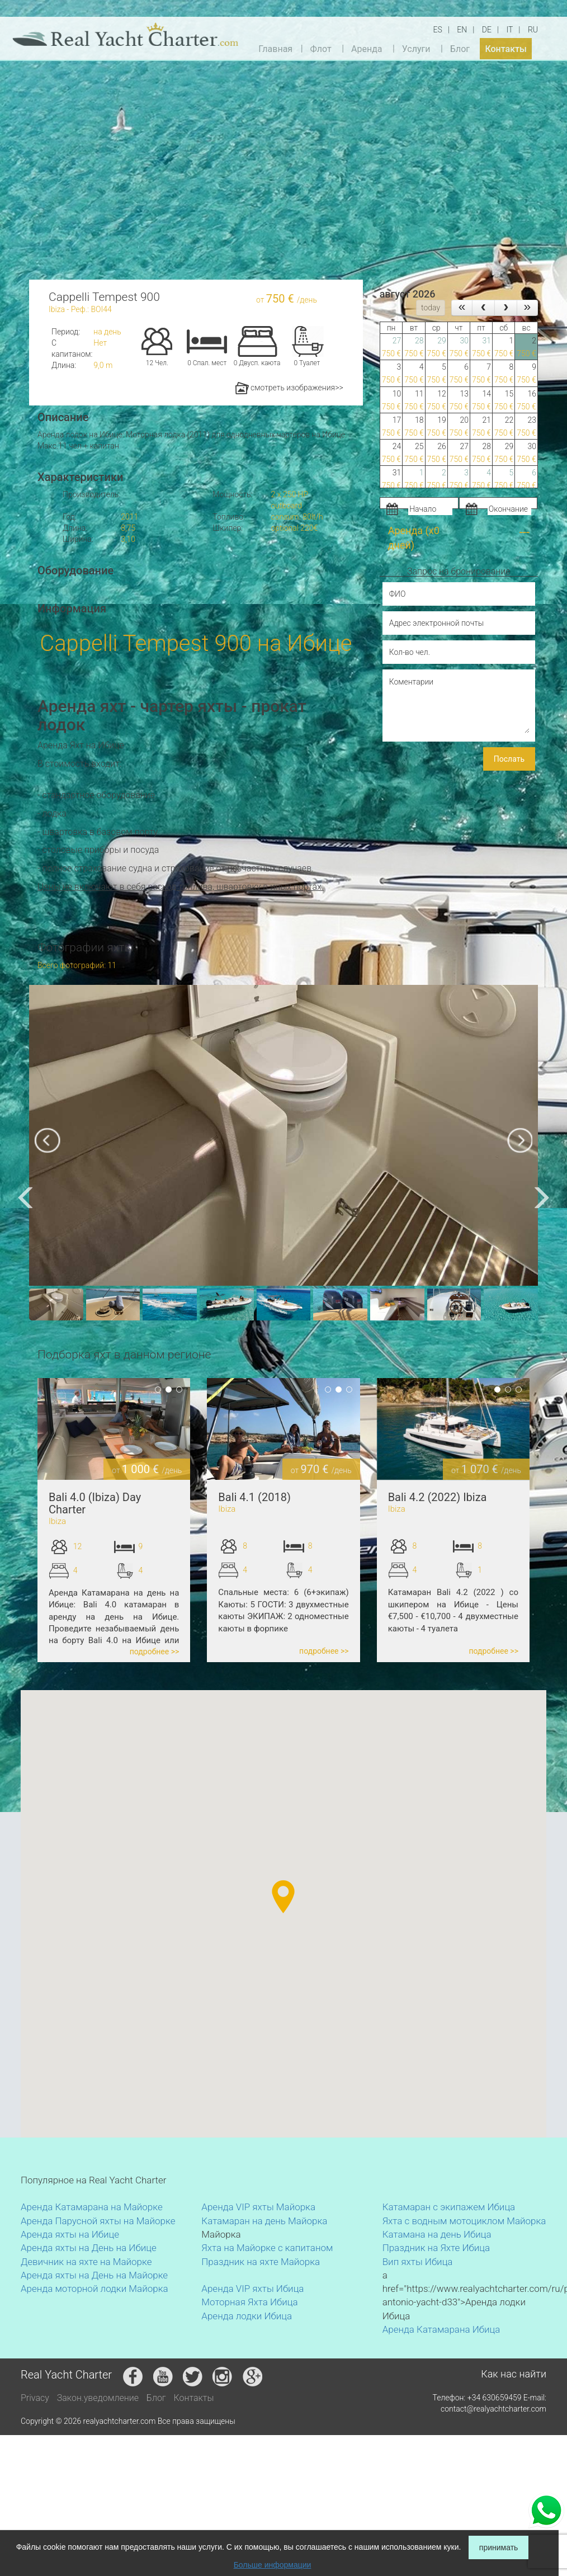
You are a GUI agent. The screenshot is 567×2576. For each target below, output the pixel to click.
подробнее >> (154, 1651)
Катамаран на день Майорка (264, 2220)
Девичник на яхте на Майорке (86, 2261)
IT (509, 29)
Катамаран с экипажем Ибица (449, 2206)
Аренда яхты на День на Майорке (94, 2275)
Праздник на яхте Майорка (260, 2261)
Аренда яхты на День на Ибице (89, 2247)
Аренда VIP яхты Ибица (252, 2288)
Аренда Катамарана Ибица (441, 2329)
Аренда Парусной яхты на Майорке (98, 2220)
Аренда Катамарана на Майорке (92, 2206)
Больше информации (272, 2564)
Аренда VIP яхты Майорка (258, 2206)
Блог (460, 48)
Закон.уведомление (98, 2398)
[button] (217, 1854)
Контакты (505, 48)
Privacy (35, 2398)
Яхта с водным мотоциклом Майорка (464, 2220)
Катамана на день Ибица (437, 2234)
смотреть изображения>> (289, 387)
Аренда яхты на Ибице (70, 2234)
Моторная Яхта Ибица (249, 2302)
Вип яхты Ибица (417, 2261)
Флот (320, 48)
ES (437, 29)
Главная (275, 48)
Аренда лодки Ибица (246, 2316)
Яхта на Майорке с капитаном (267, 2247)
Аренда (366, 48)
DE (487, 29)
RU (533, 29)
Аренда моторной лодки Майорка (94, 2288)
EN (462, 29)
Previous (28, 1429)
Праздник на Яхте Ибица (436, 2247)
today (430, 307)
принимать (498, 2547)
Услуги (416, 48)
